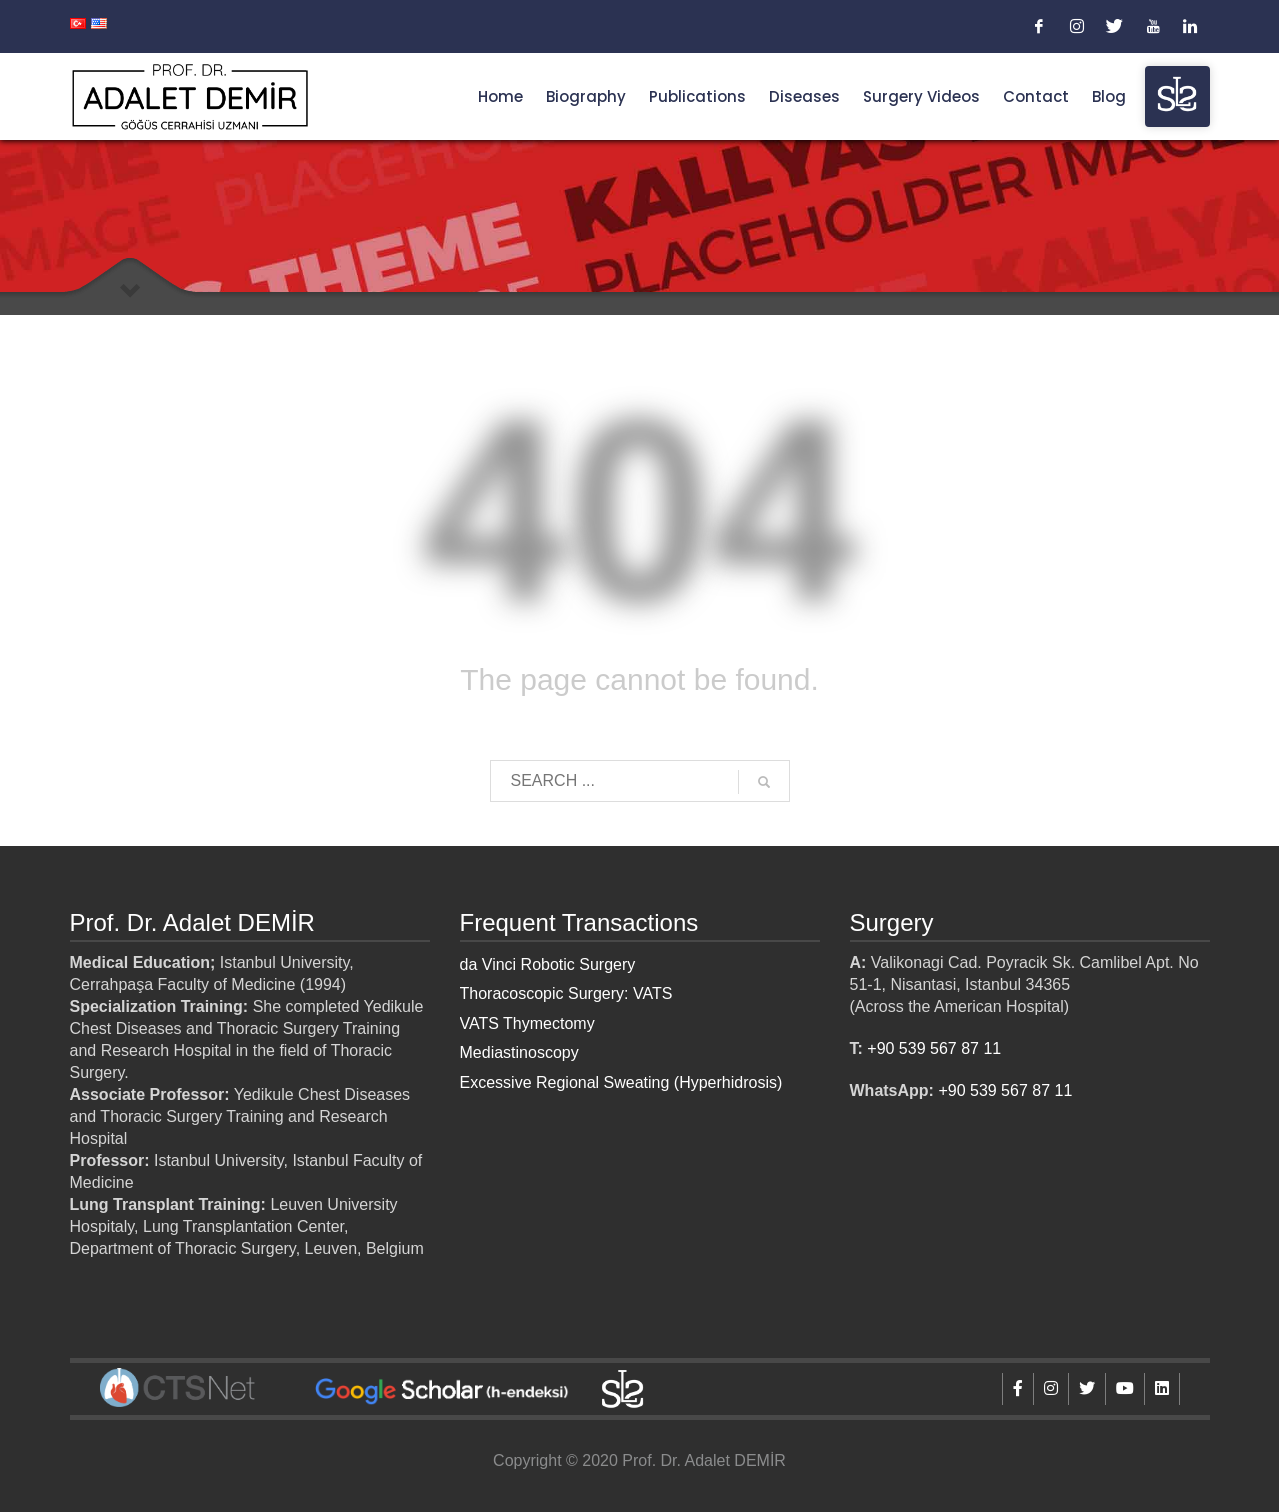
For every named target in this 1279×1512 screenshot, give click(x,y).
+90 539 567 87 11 (934, 1048)
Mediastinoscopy (519, 1052)
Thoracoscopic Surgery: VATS (566, 993)
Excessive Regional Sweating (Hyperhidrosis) (621, 1082)
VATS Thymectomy (527, 1023)
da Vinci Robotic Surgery (548, 964)
